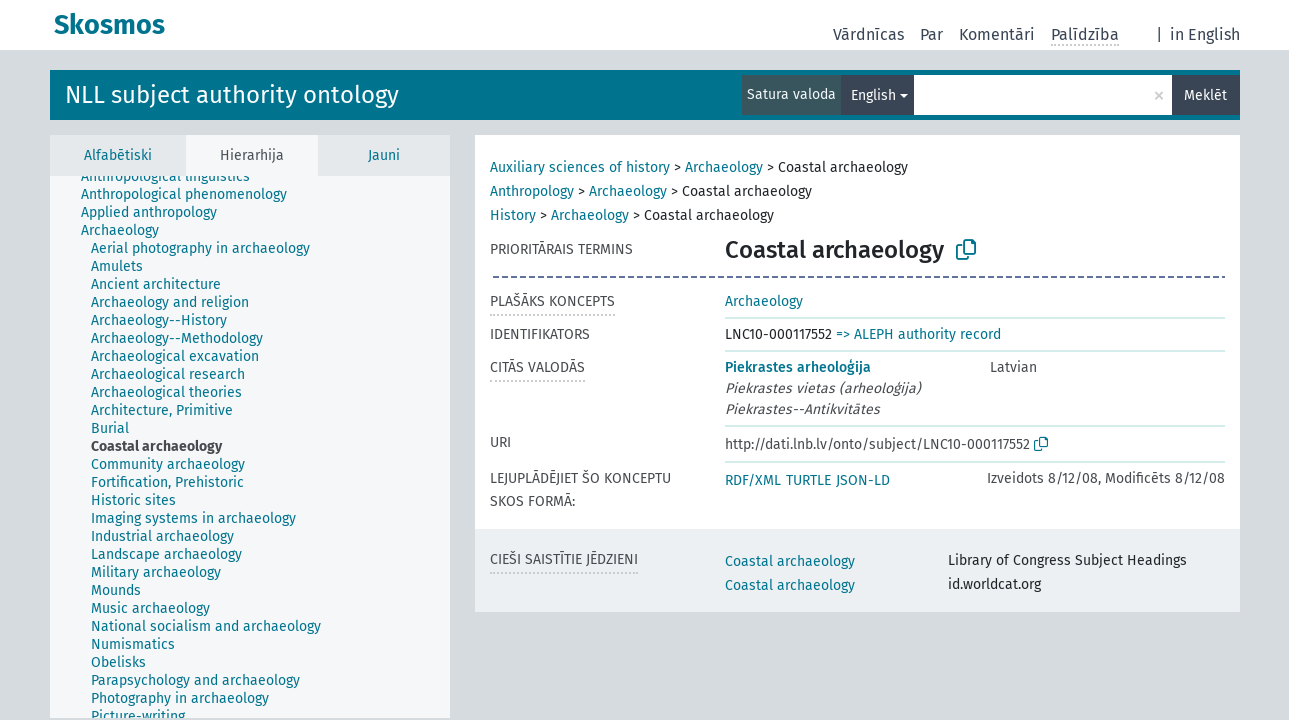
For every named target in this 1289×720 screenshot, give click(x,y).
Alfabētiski (118, 155)
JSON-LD (863, 480)
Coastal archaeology (790, 561)
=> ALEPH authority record (918, 334)
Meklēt (1205, 95)
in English (1205, 34)
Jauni (384, 155)
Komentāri (997, 34)
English (873, 95)
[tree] (250, 447)
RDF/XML (753, 480)
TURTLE (808, 480)
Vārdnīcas (868, 34)
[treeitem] (174, 177)
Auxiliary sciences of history (580, 167)
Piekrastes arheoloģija (798, 367)
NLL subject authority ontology (232, 95)
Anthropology (532, 191)
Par (931, 34)
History (513, 215)
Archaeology (724, 167)
